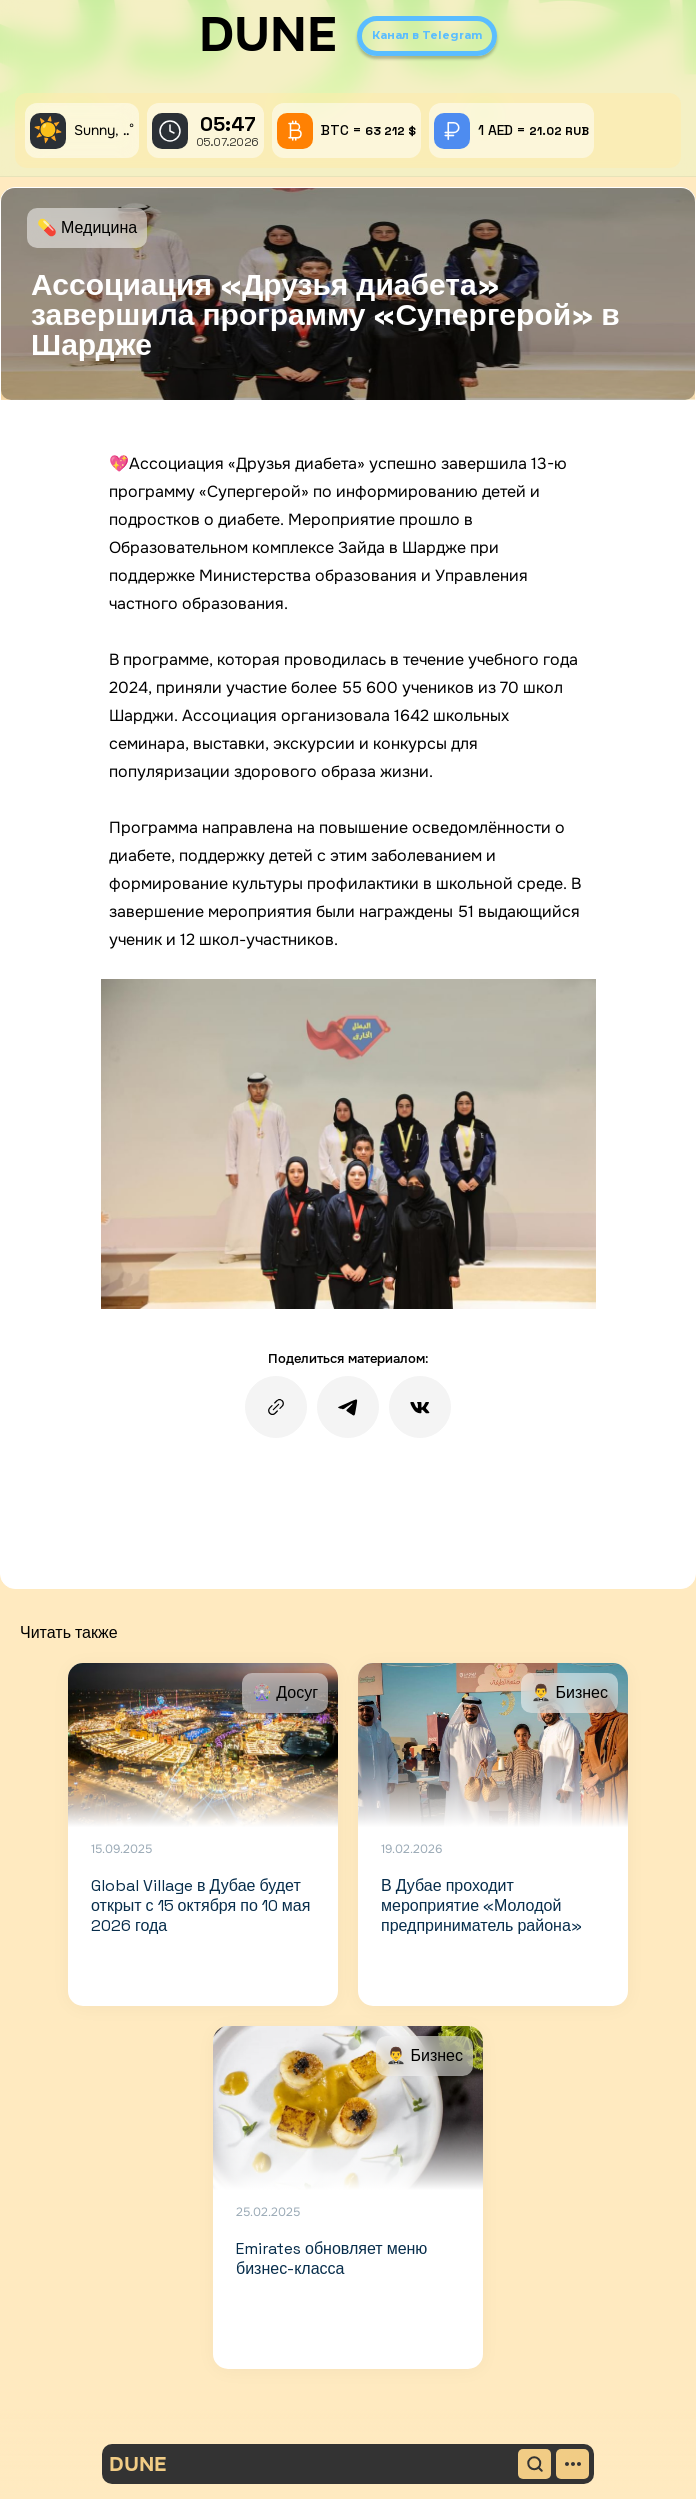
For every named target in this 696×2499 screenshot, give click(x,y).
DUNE (268, 35)
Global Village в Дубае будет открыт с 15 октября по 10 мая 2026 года (200, 1905)
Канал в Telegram (427, 35)
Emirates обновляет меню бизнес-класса (331, 2258)
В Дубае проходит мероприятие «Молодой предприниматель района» (481, 1905)
